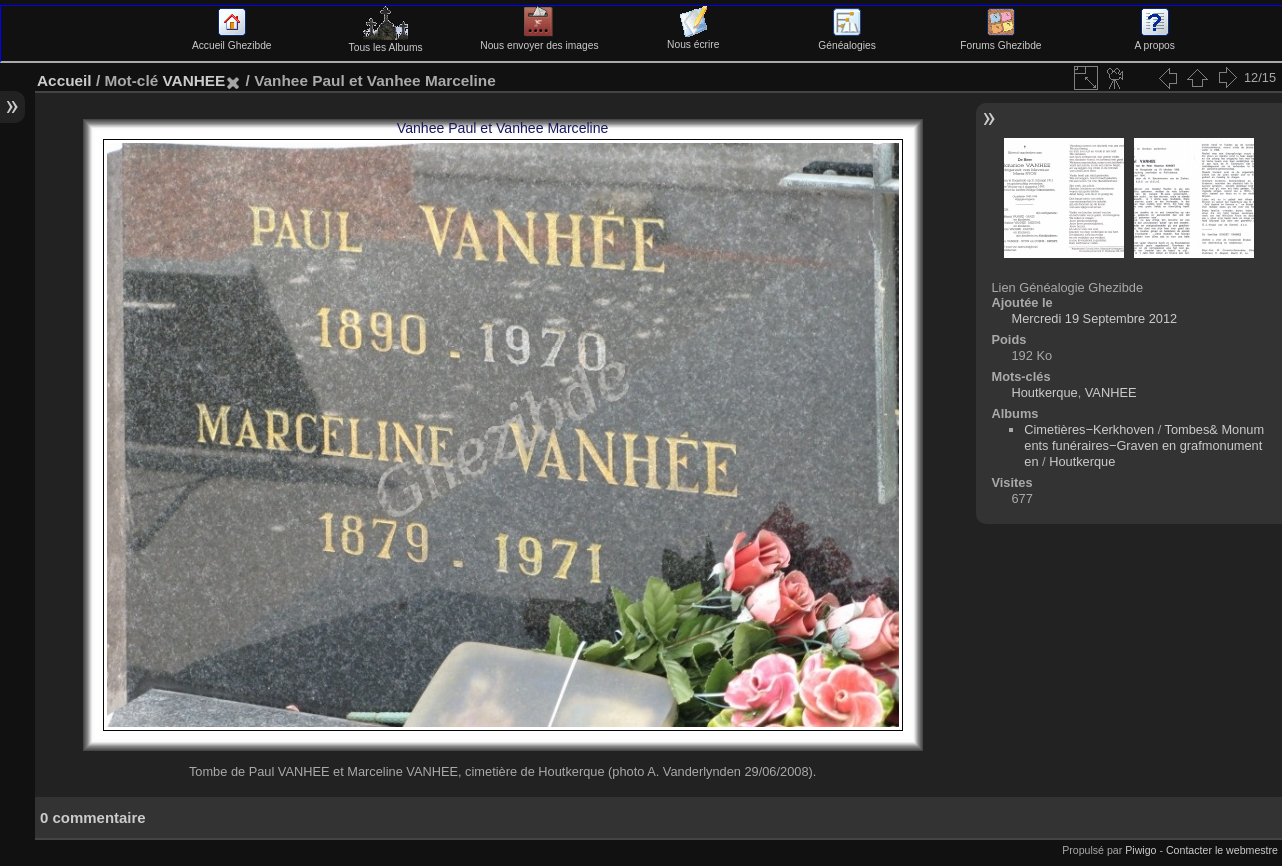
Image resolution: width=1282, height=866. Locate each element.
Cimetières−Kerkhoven (1089, 429)
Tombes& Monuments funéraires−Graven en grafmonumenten (1144, 445)
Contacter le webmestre (1222, 850)
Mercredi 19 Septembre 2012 (1094, 318)
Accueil (64, 80)
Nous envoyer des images (539, 40)
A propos (1155, 40)
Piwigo (1140, 850)
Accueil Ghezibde (232, 40)
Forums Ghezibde (1000, 40)
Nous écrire (693, 39)
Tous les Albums (386, 42)
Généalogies (846, 40)
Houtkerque (1044, 392)
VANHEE (193, 80)
